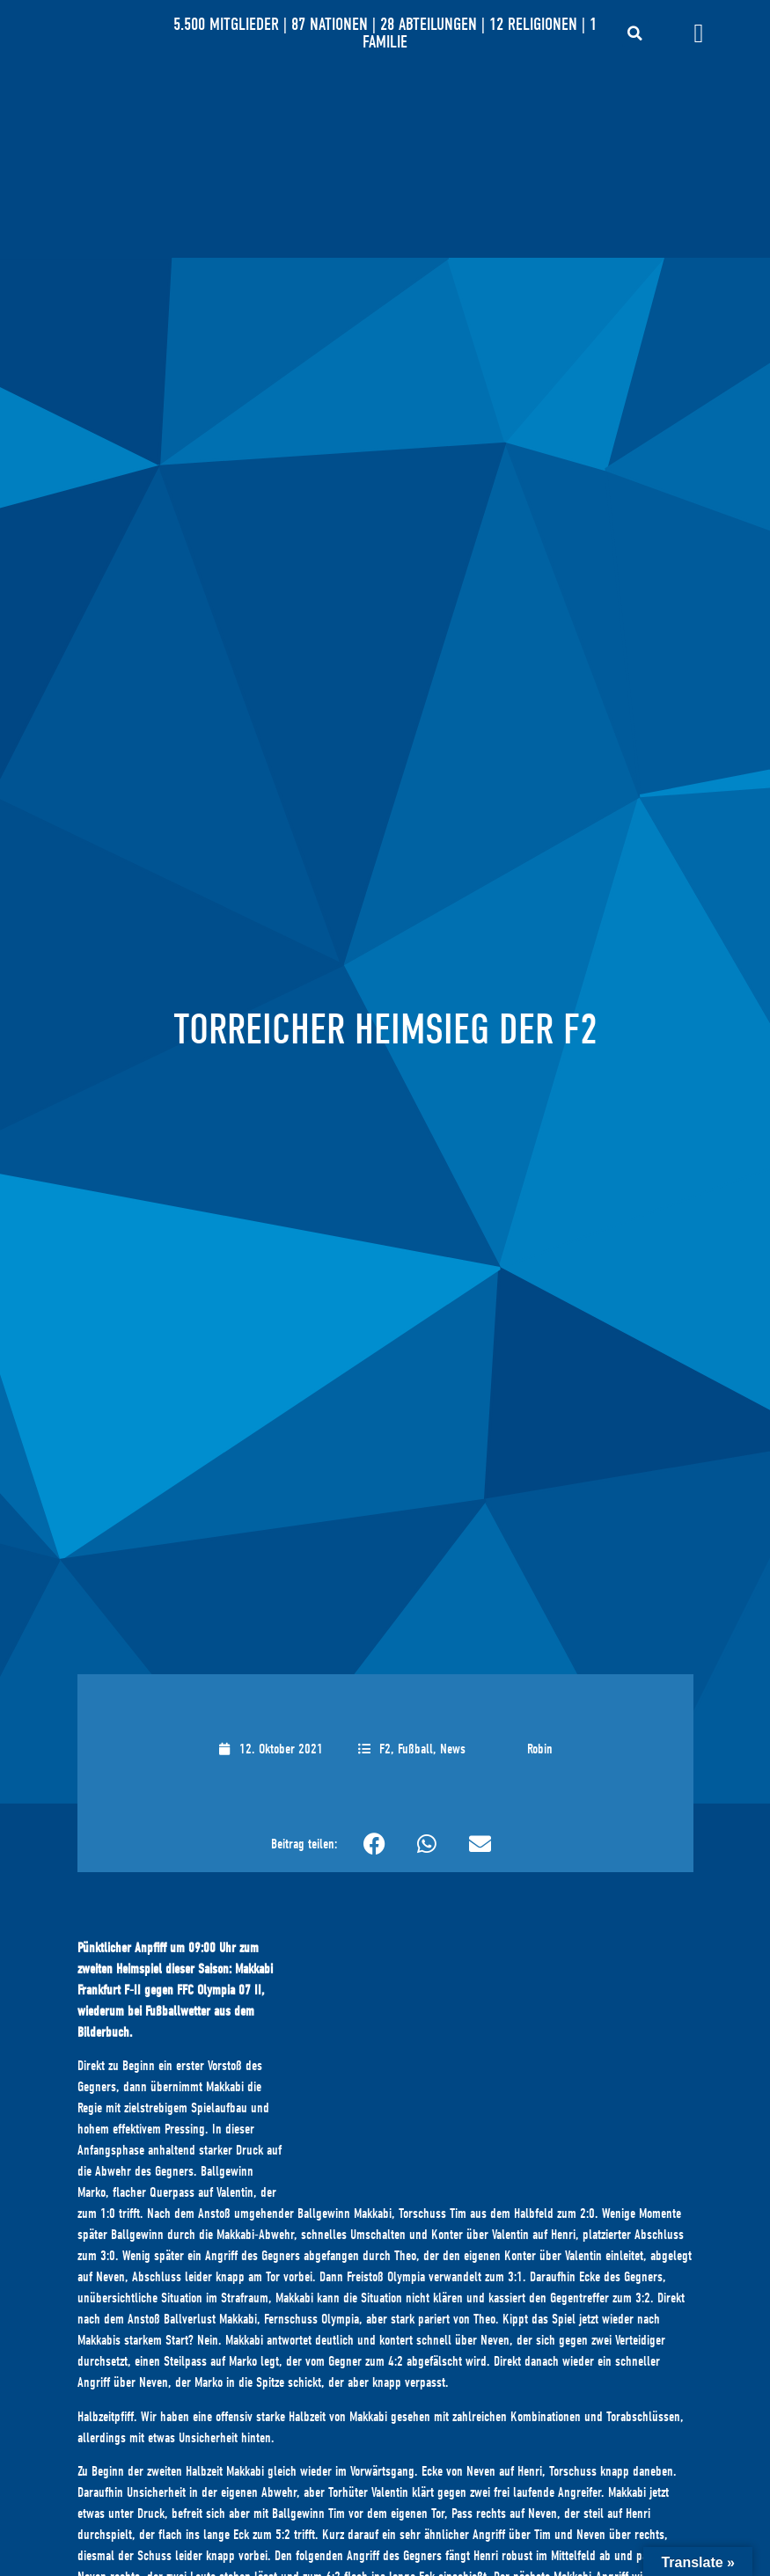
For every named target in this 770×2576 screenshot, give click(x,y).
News (453, 1749)
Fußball (415, 1749)
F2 (385, 1749)
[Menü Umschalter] (698, 33)
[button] (635, 33)
